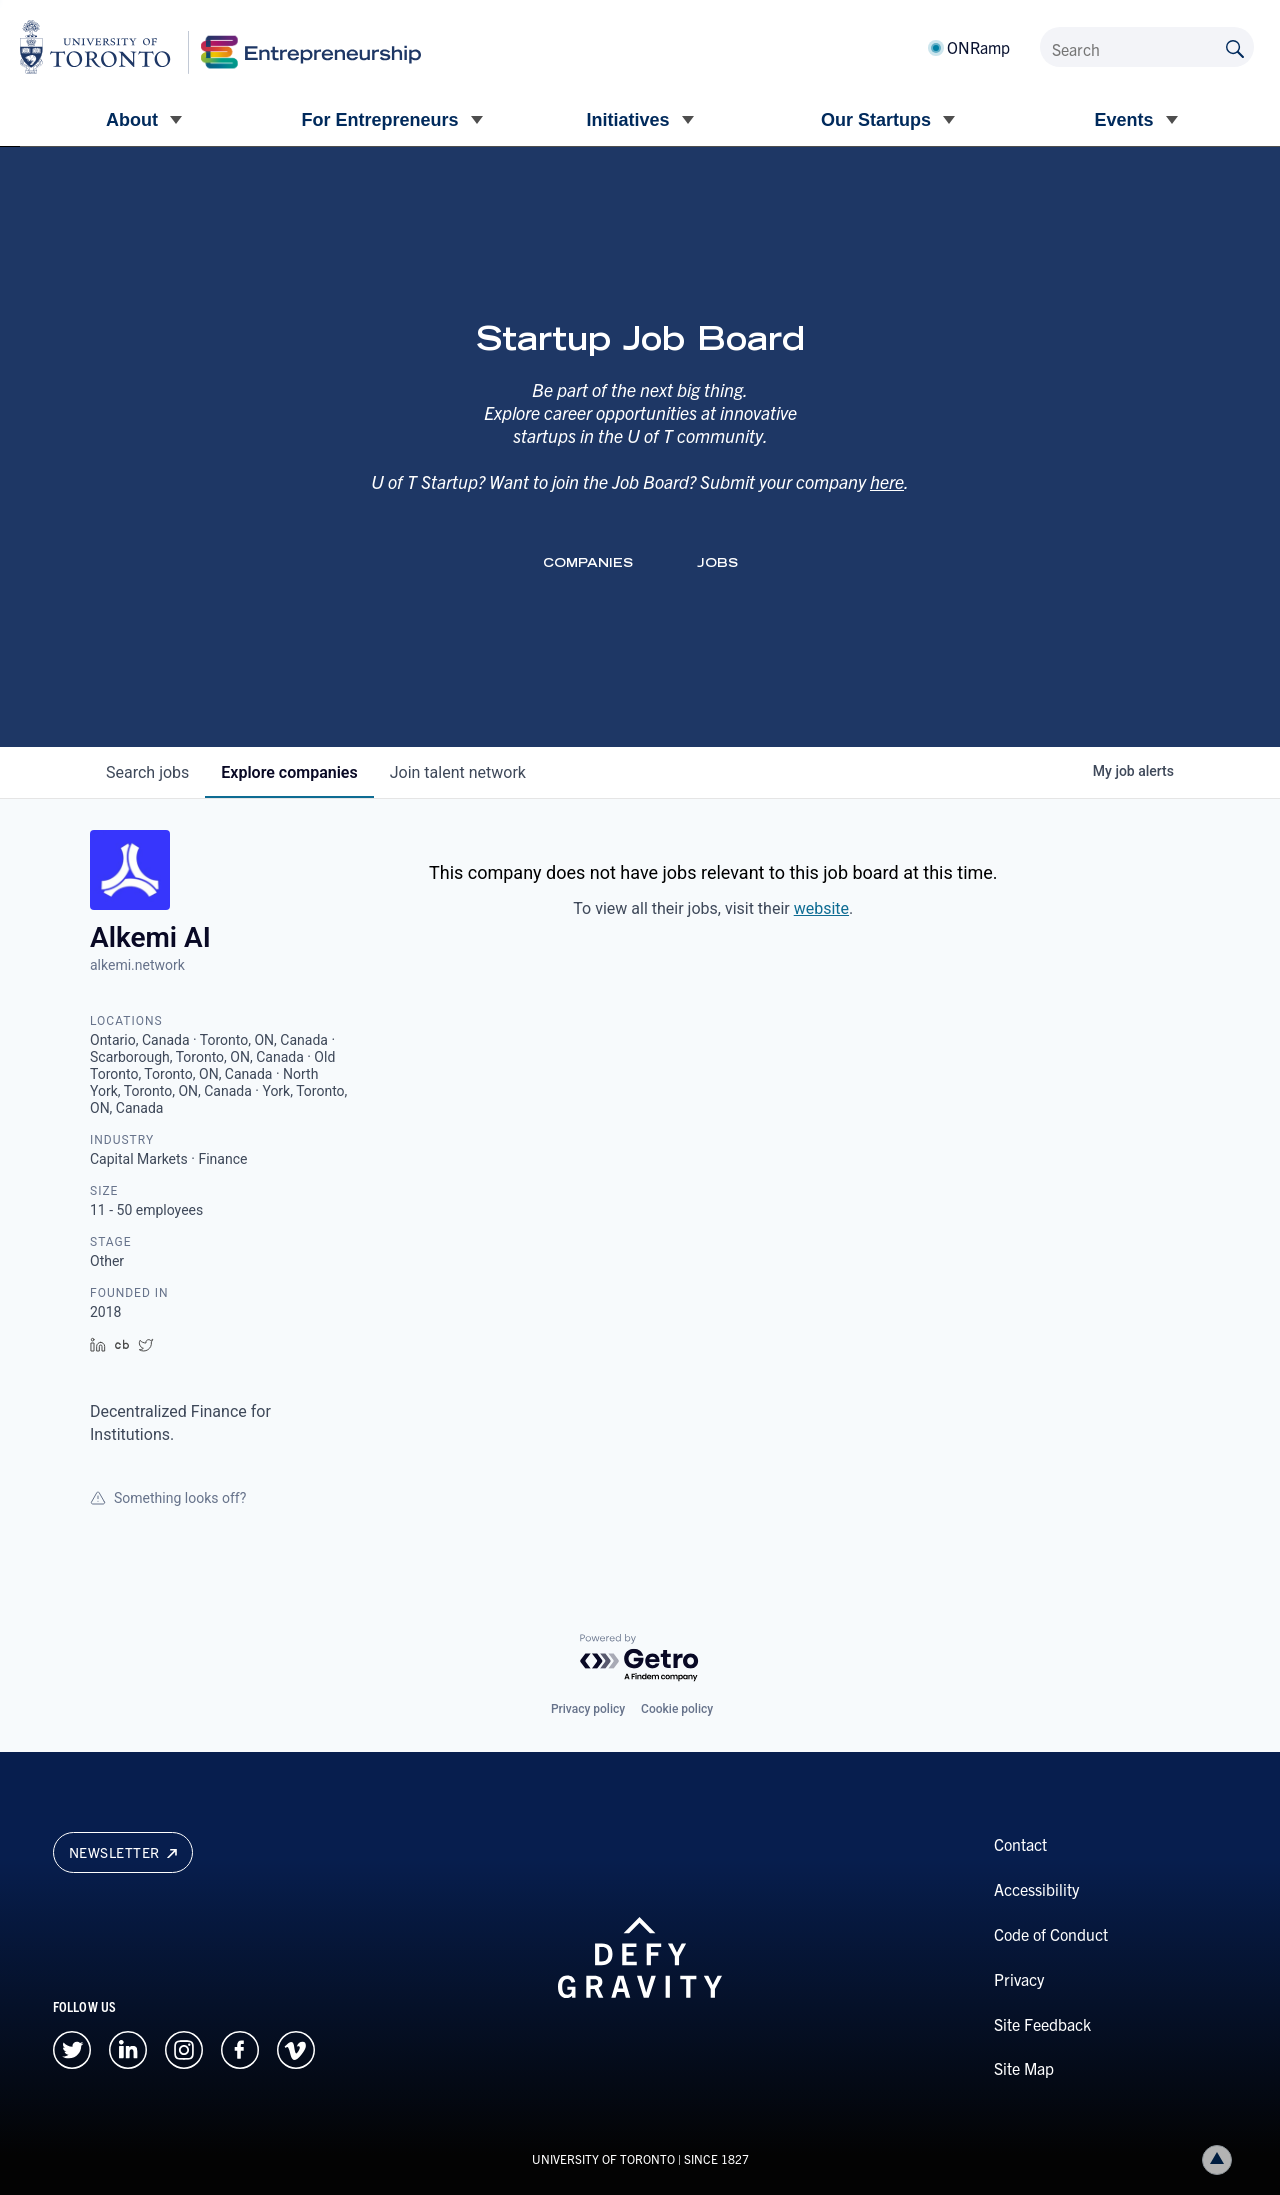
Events (1123, 120)
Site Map (1024, 2068)
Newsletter (123, 1852)
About (132, 120)
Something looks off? (168, 1498)
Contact (1020, 1844)
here (887, 481)
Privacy (1019, 1979)
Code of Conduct (1051, 1934)
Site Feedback (1042, 2024)
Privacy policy (588, 1709)
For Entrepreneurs (379, 120)
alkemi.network (137, 965)
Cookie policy (677, 1709)
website (821, 908)
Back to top (1221, 2159)
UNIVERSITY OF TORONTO (603, 2158)
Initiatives (627, 120)
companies (289, 772)
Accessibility (1036, 1889)
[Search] (1147, 47)
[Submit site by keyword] (1235, 47)
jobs (147, 772)
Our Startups (876, 120)
